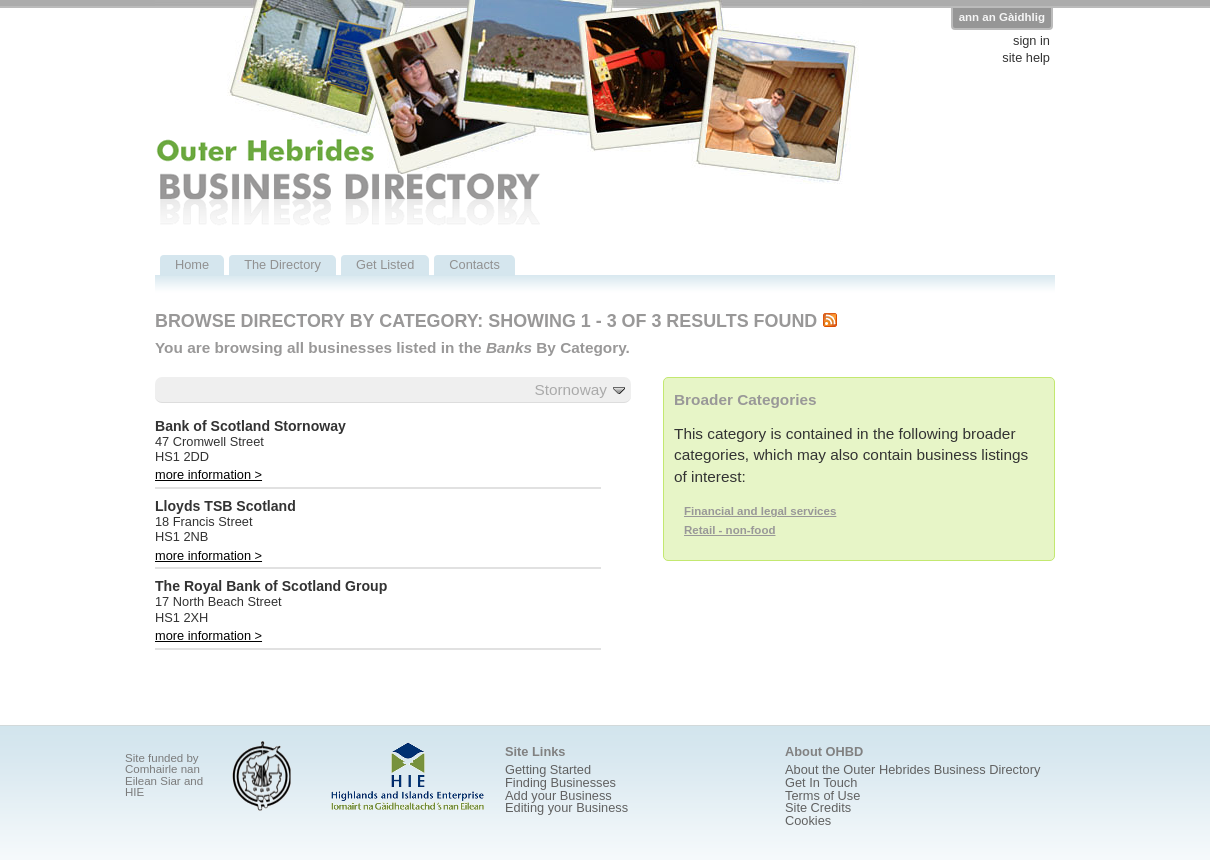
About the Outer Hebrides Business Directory (912, 769)
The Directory (282, 264)
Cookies (808, 820)
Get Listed (385, 264)
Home (192, 264)
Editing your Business (566, 807)
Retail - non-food (729, 530)
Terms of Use (822, 795)
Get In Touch (821, 782)
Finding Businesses (560, 782)
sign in (1031, 41)
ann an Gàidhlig (1002, 17)
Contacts (474, 264)
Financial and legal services (760, 511)
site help (1026, 58)
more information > (208, 474)
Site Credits (818, 807)
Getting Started (548, 769)
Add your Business (558, 795)
